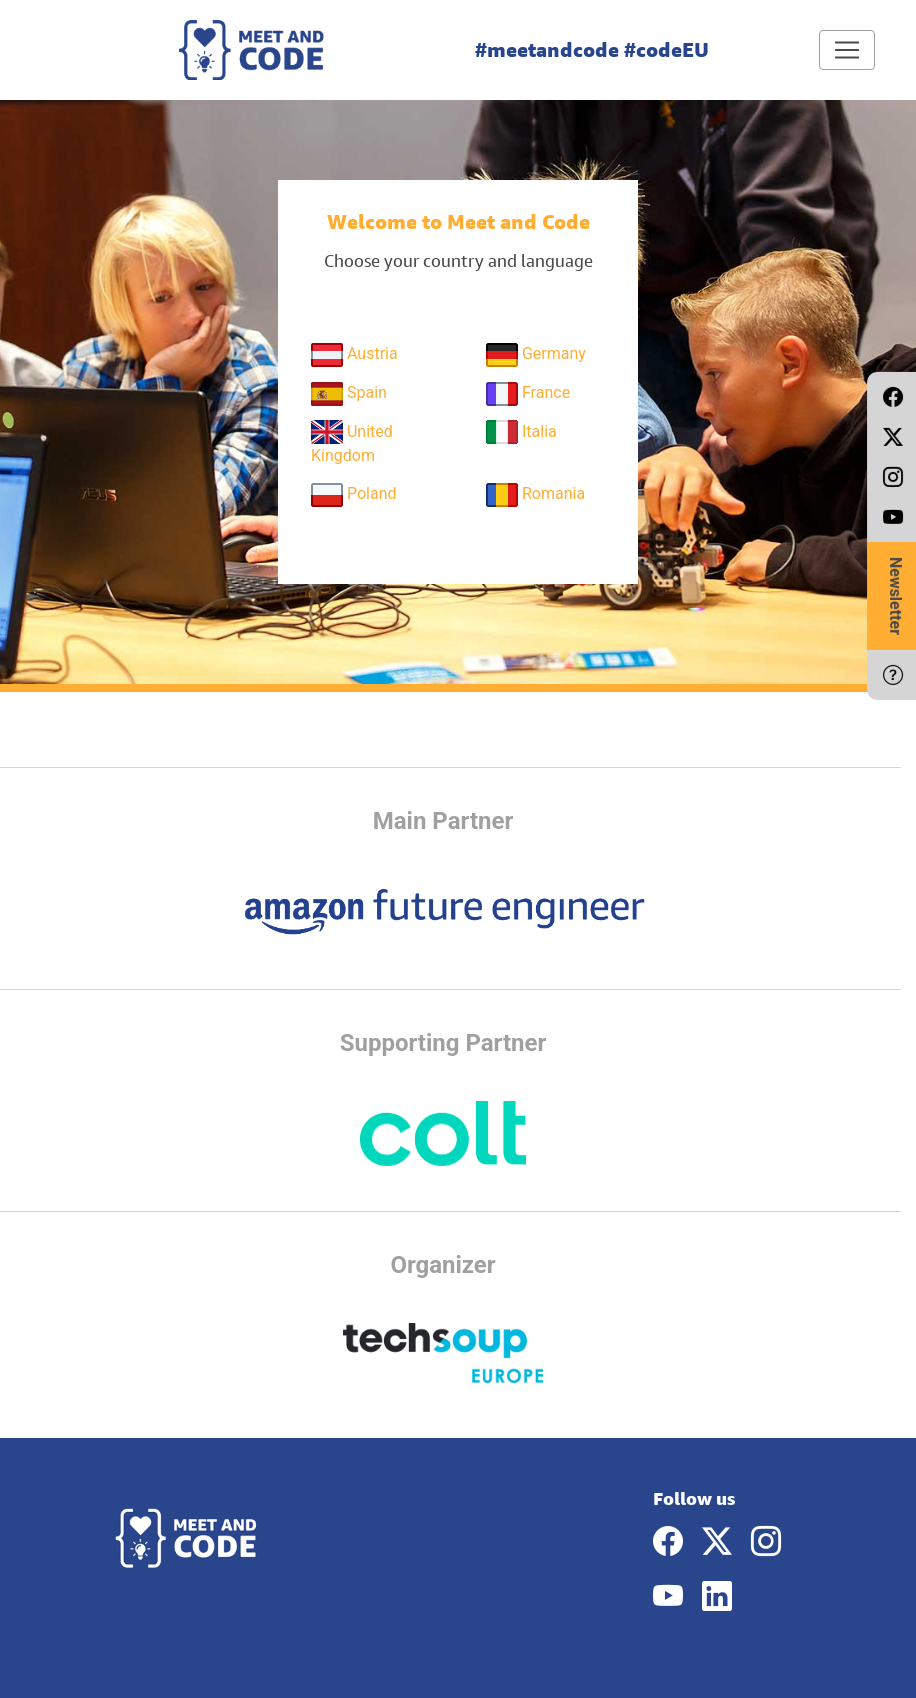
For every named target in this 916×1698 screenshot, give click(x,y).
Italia (521, 432)
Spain (349, 394)
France (528, 394)
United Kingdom (352, 442)
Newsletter (895, 596)
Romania (535, 495)
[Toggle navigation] (847, 50)
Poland (354, 495)
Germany (536, 355)
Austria (354, 355)
